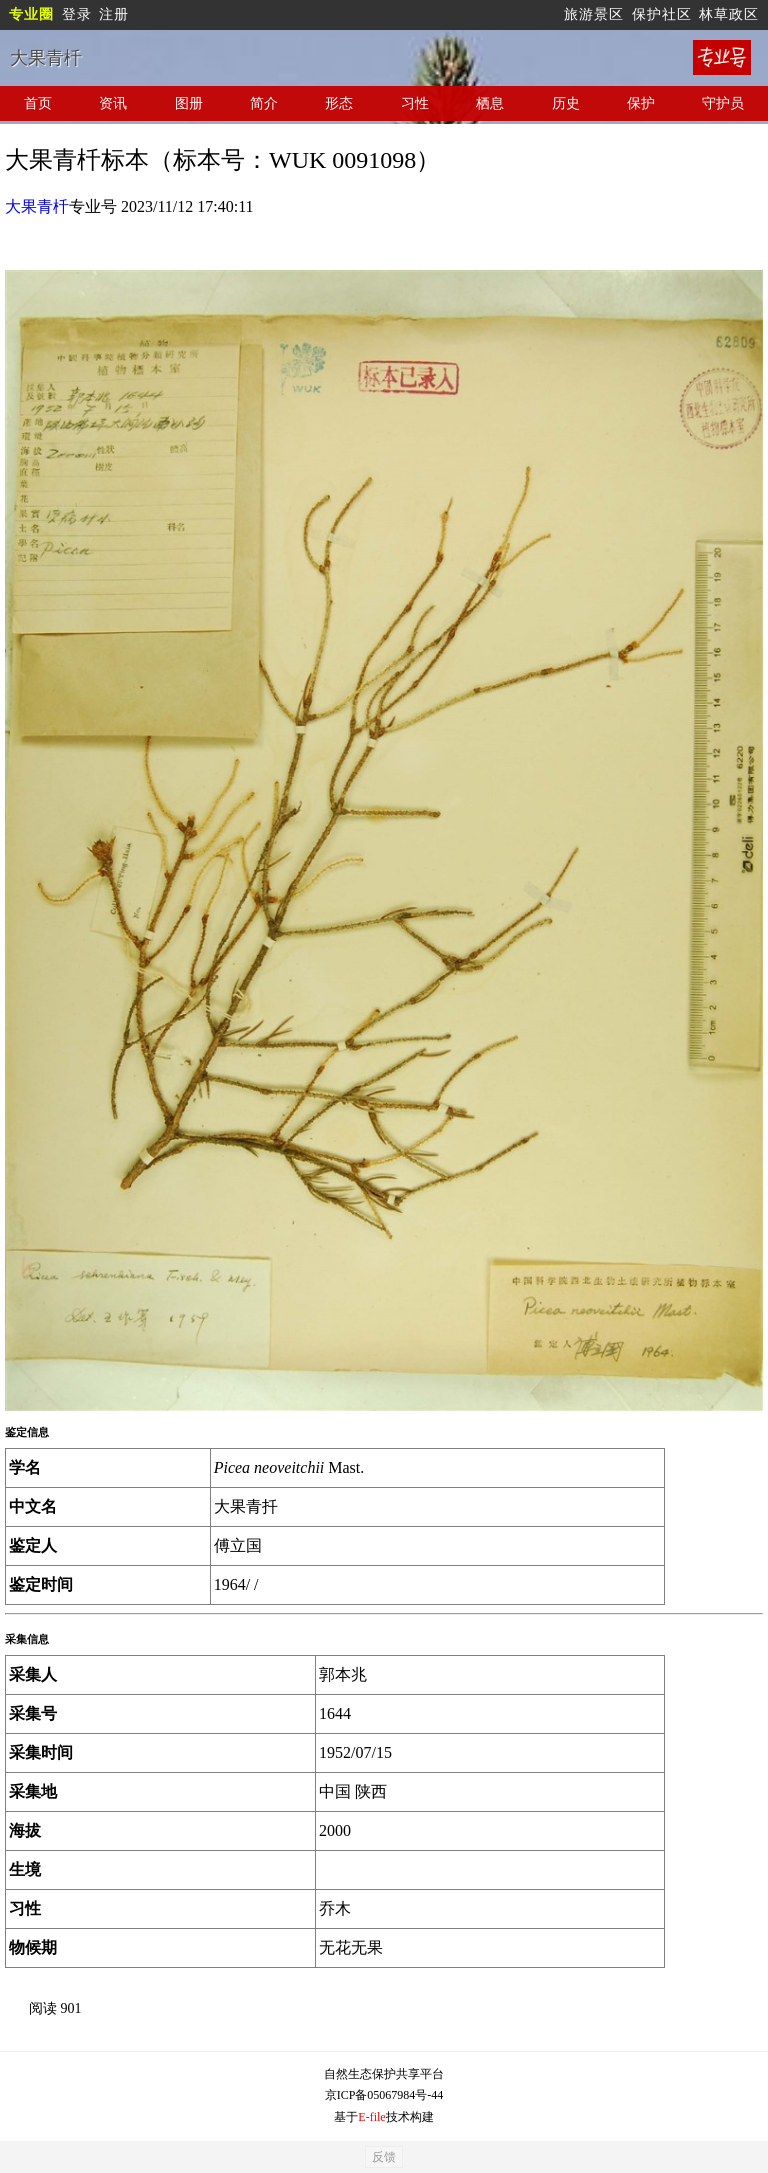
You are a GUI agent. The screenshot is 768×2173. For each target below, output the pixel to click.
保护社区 (662, 14)
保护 (641, 103)
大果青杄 (37, 206)
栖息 (490, 103)
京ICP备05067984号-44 (384, 2095)
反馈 (384, 2157)
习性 (415, 103)
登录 (77, 14)
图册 (189, 103)
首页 (38, 103)
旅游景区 (594, 14)
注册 (114, 14)
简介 (264, 103)
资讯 (113, 103)
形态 (339, 103)
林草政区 (729, 14)
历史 (566, 103)
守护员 (723, 103)
